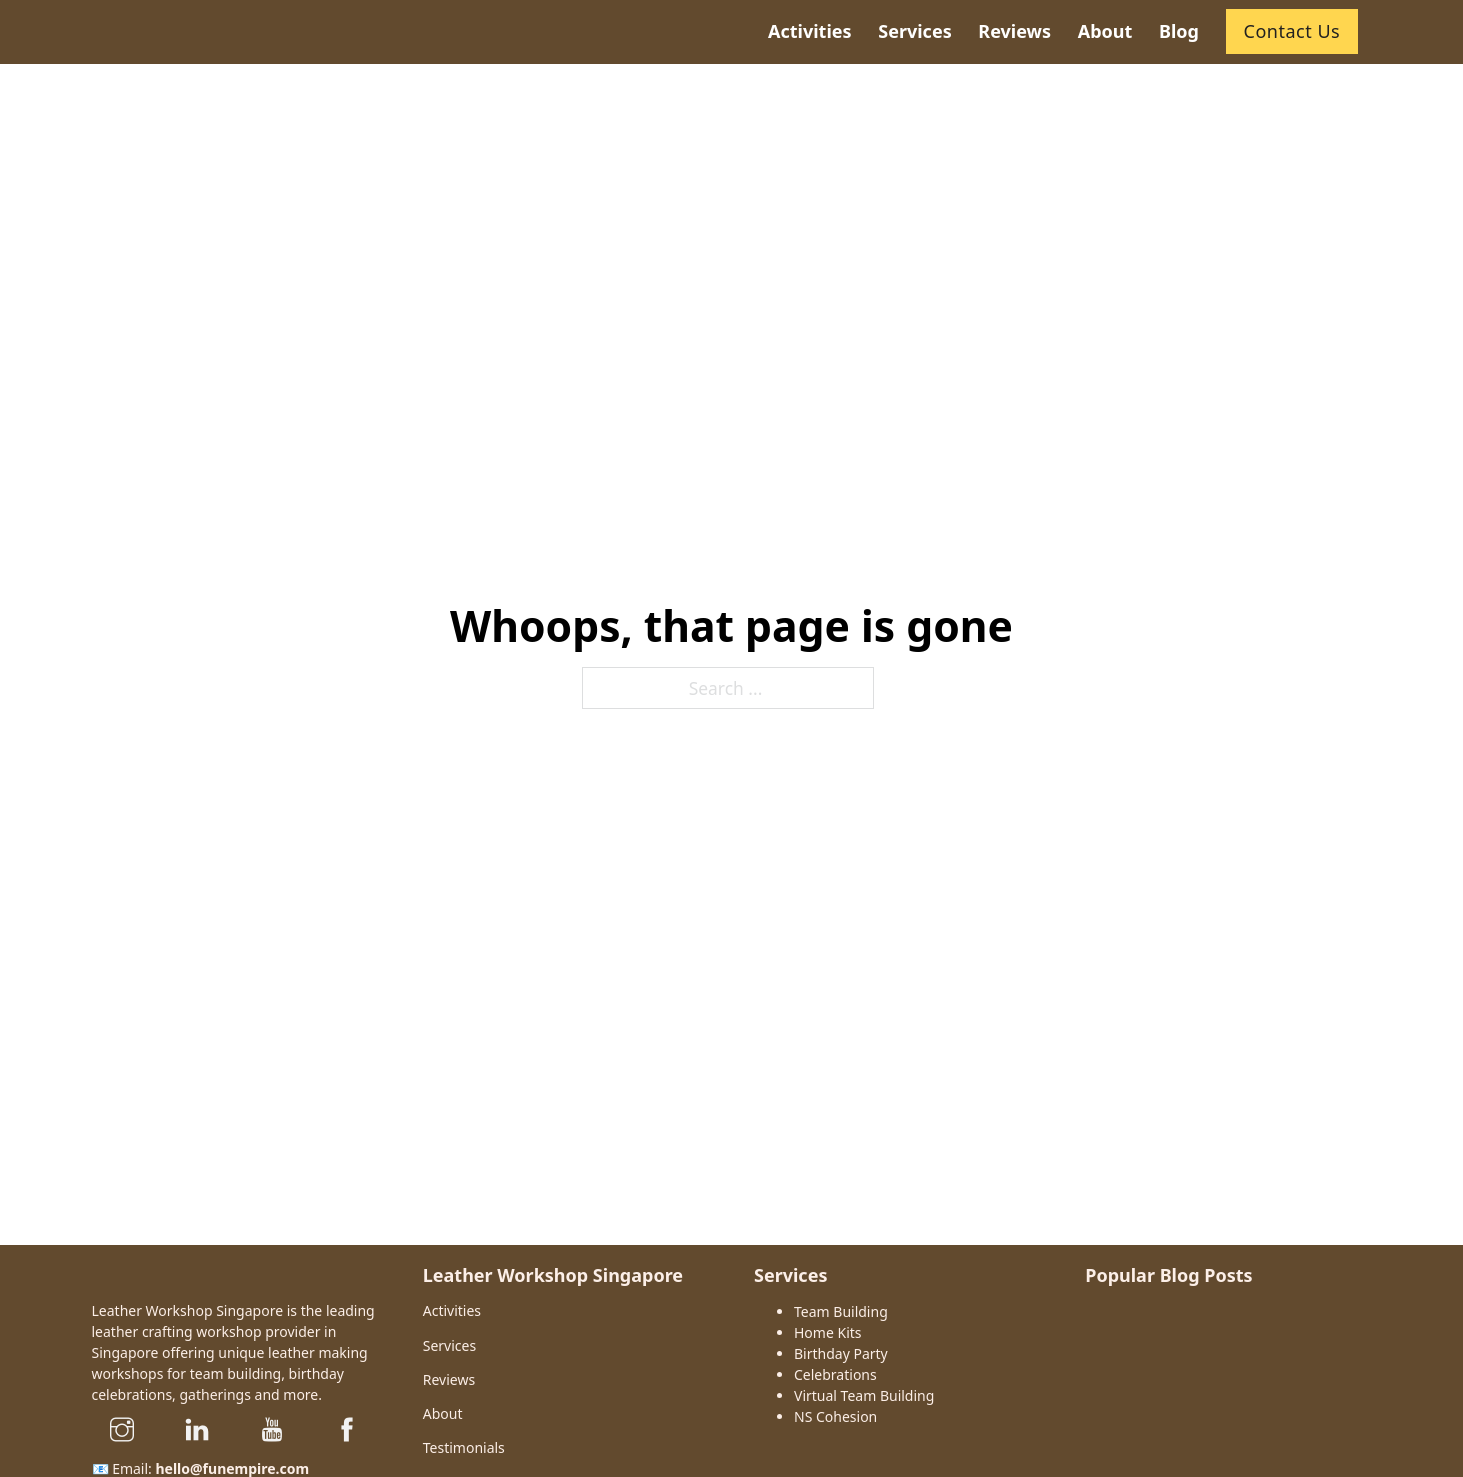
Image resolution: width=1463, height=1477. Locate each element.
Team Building (841, 1311)
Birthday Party (841, 1353)
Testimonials (464, 1447)
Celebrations (835, 1374)
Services (449, 1345)
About (443, 1413)
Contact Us (1292, 31)
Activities (452, 1310)
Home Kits (828, 1332)
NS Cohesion (835, 1416)
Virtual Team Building (864, 1395)
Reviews (449, 1379)
